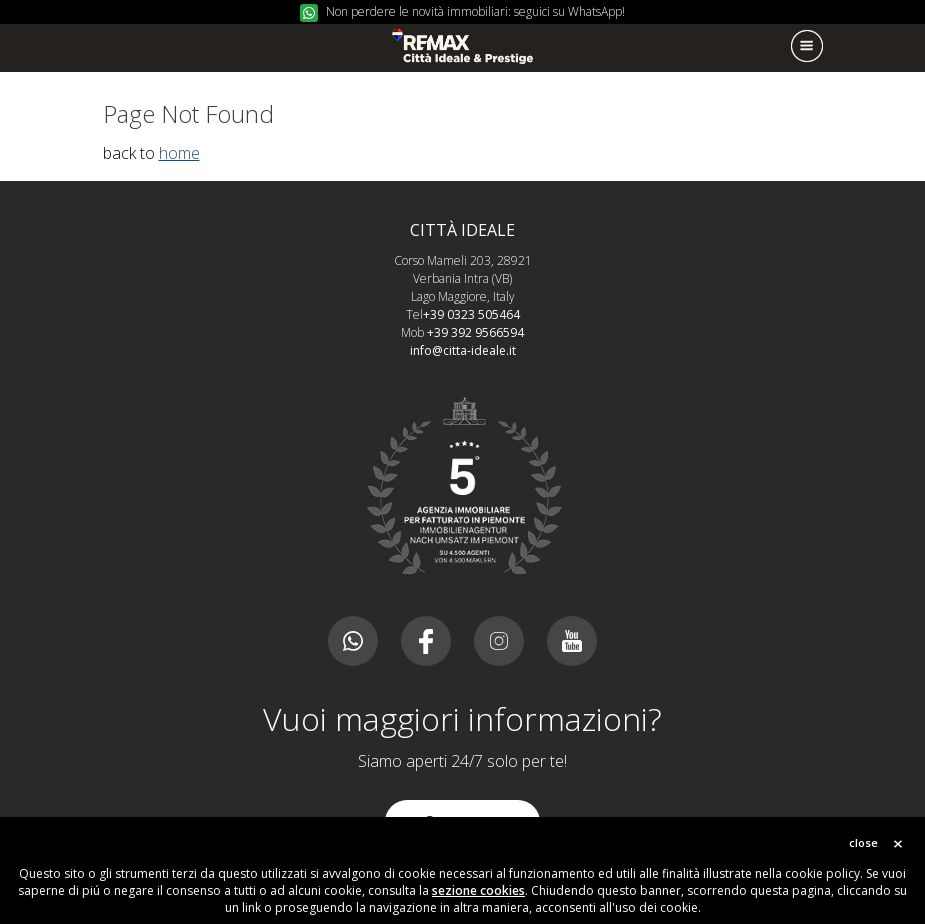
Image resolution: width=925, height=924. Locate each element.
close (863, 842)
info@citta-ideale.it (463, 350)
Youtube (572, 641)
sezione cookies (478, 890)
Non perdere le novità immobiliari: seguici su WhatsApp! (475, 11)
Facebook (426, 641)
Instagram (499, 641)
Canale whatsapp (353, 641)
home (179, 153)
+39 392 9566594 (475, 332)
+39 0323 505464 (471, 314)
